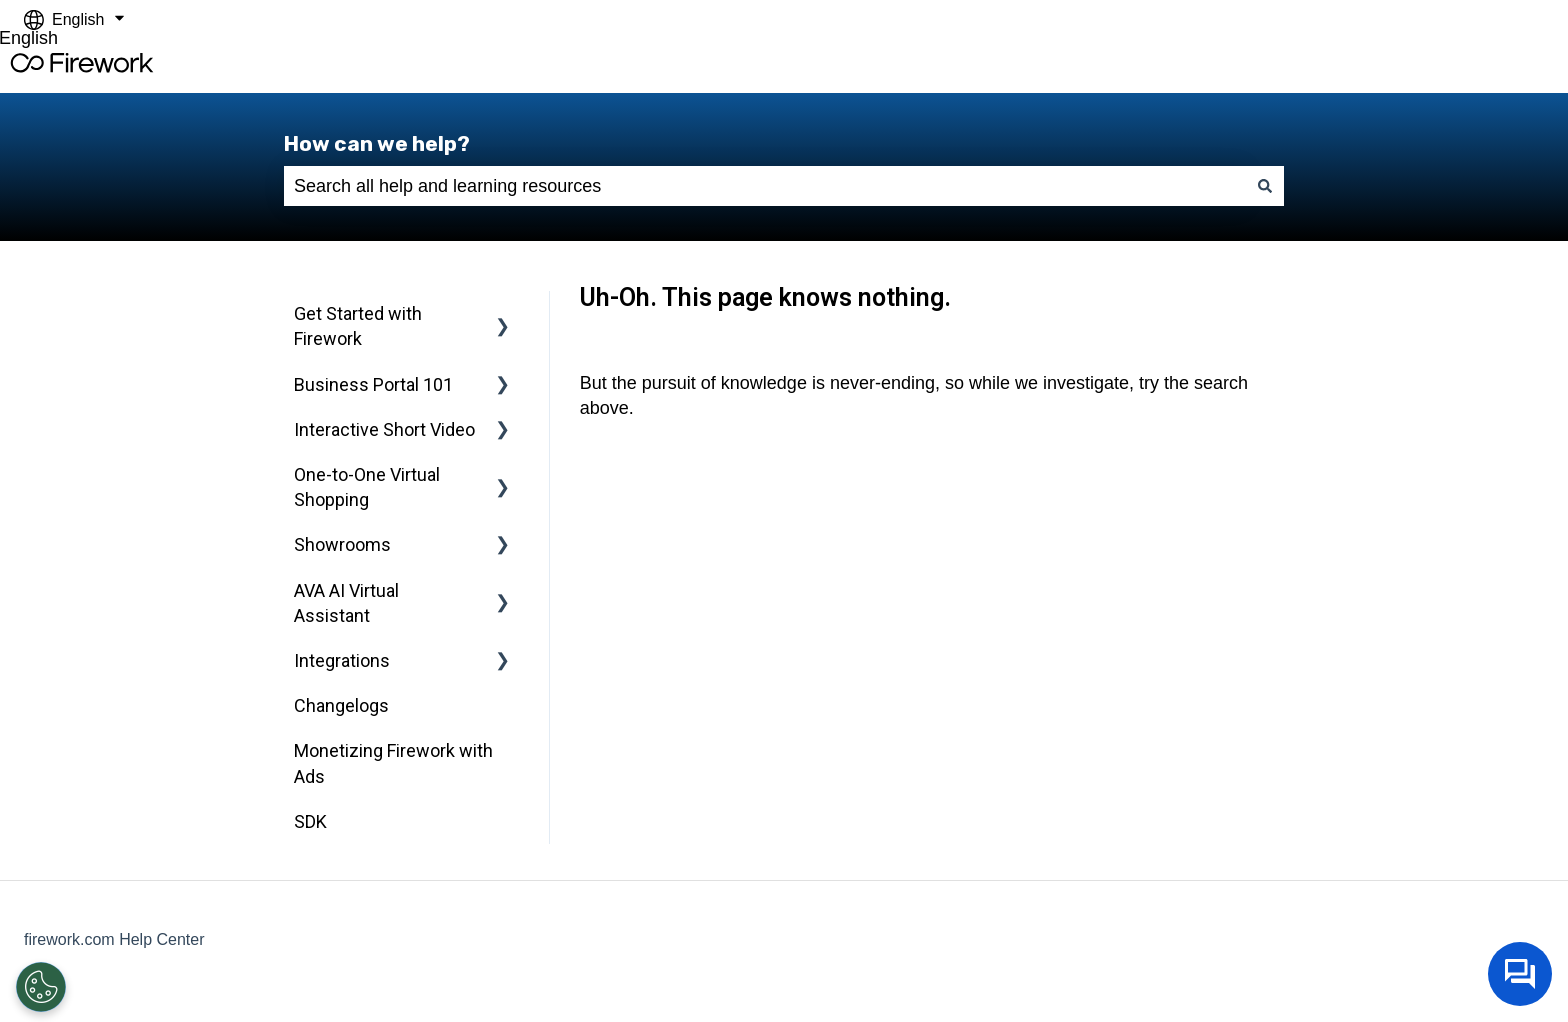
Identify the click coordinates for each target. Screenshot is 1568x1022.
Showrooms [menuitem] (342, 544)
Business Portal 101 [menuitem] (373, 384)
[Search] (1265, 186)
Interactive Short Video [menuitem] (384, 429)
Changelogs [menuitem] (341, 705)
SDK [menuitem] (310, 821)
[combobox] (765, 186)
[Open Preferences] (40, 987)
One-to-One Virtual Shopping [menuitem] (367, 487)
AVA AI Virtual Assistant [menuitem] (346, 603)
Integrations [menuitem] (342, 660)
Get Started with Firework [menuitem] (358, 326)
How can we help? (377, 143)
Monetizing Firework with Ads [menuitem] (393, 763)
